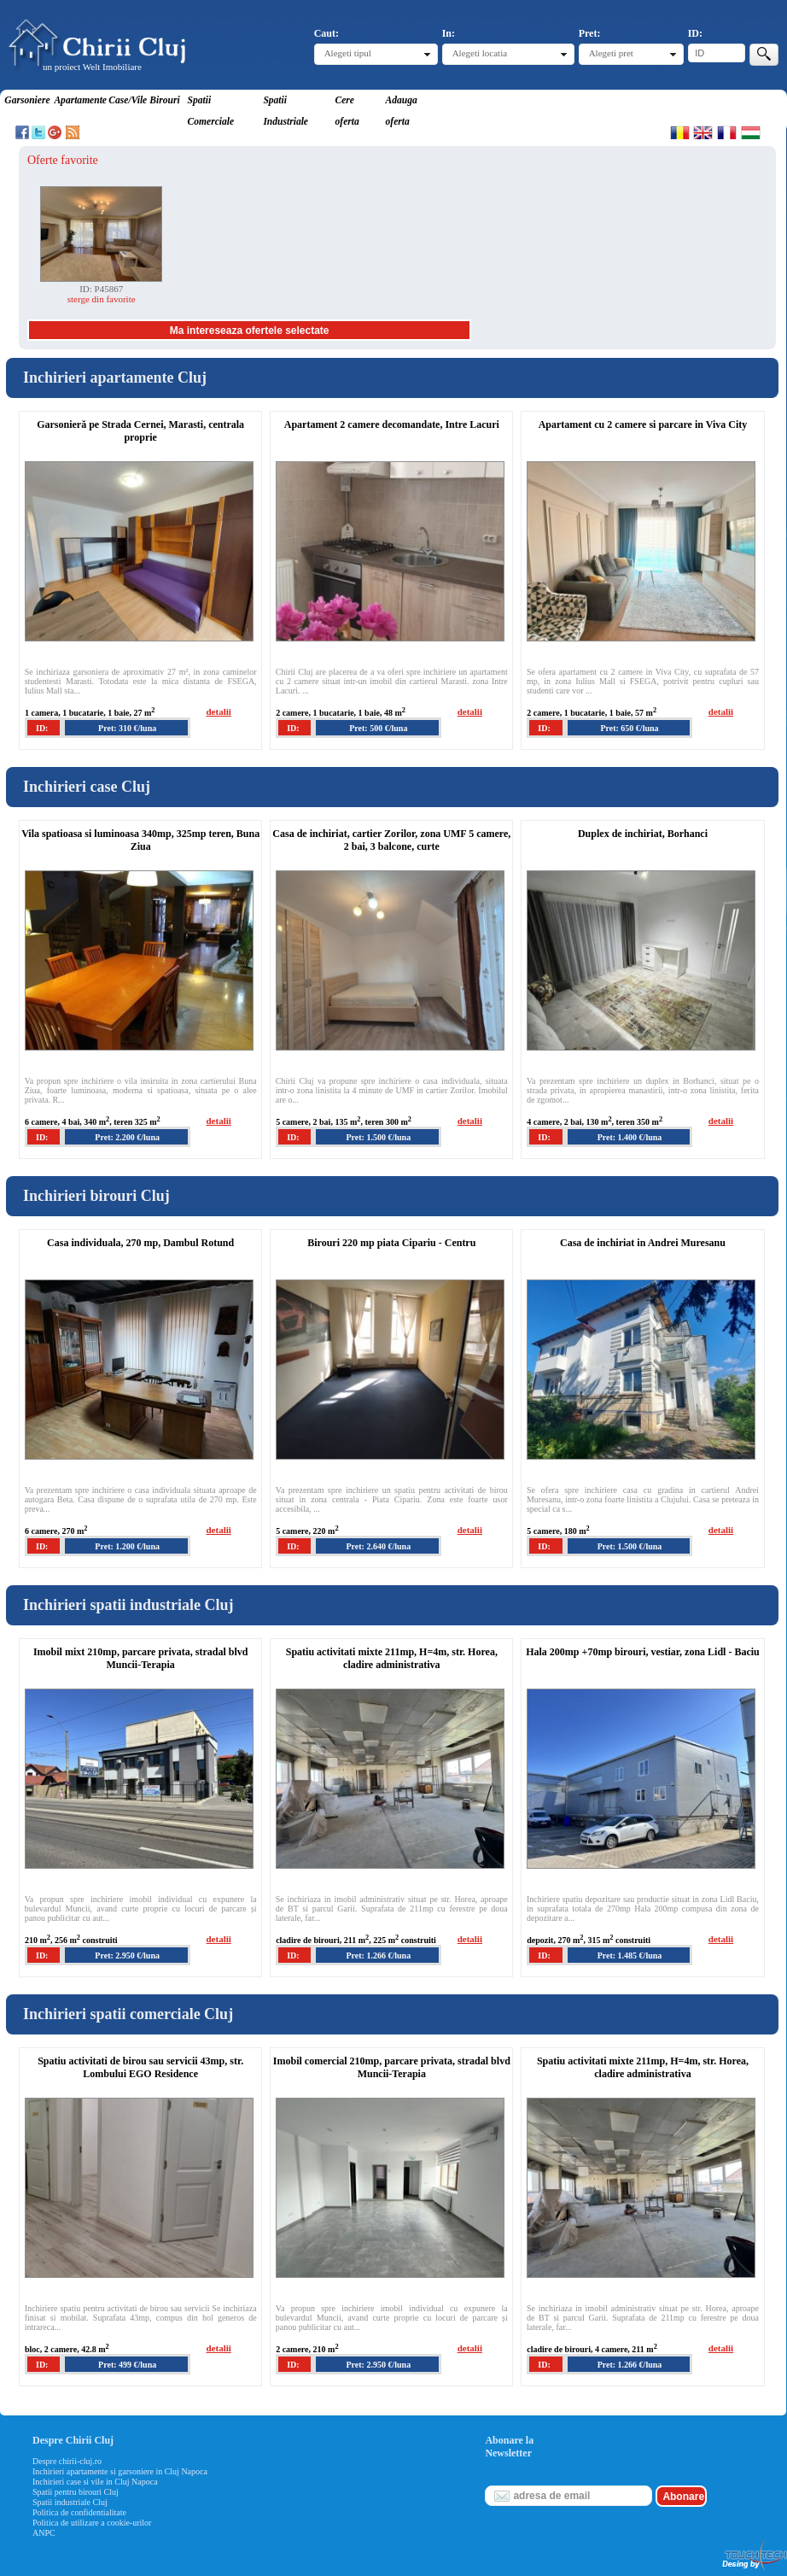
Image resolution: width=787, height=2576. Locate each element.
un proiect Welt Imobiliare (92, 66)
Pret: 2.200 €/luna (127, 1137)
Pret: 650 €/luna (629, 728)
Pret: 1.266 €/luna (378, 1955)
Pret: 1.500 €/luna (378, 1137)
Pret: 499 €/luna (127, 2364)
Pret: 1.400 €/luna (630, 1137)
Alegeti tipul (347, 53)
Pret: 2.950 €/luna (127, 1955)
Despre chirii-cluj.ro (67, 2461)
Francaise (727, 132)
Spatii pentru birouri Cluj (75, 2492)
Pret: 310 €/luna (127, 728)
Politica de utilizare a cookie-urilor (91, 2522)
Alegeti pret (611, 53)
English (703, 132)
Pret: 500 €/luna (378, 728)
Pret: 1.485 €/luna (630, 1955)
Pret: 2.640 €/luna (378, 1546)
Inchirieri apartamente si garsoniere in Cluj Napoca (119, 2471)
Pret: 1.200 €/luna (127, 1546)
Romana (680, 132)
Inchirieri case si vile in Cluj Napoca (95, 2481)
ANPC (43, 2533)
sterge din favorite (101, 299)
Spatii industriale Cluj (70, 2502)
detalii (218, 711)
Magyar (751, 132)
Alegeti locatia (479, 53)
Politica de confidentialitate (79, 2512)
